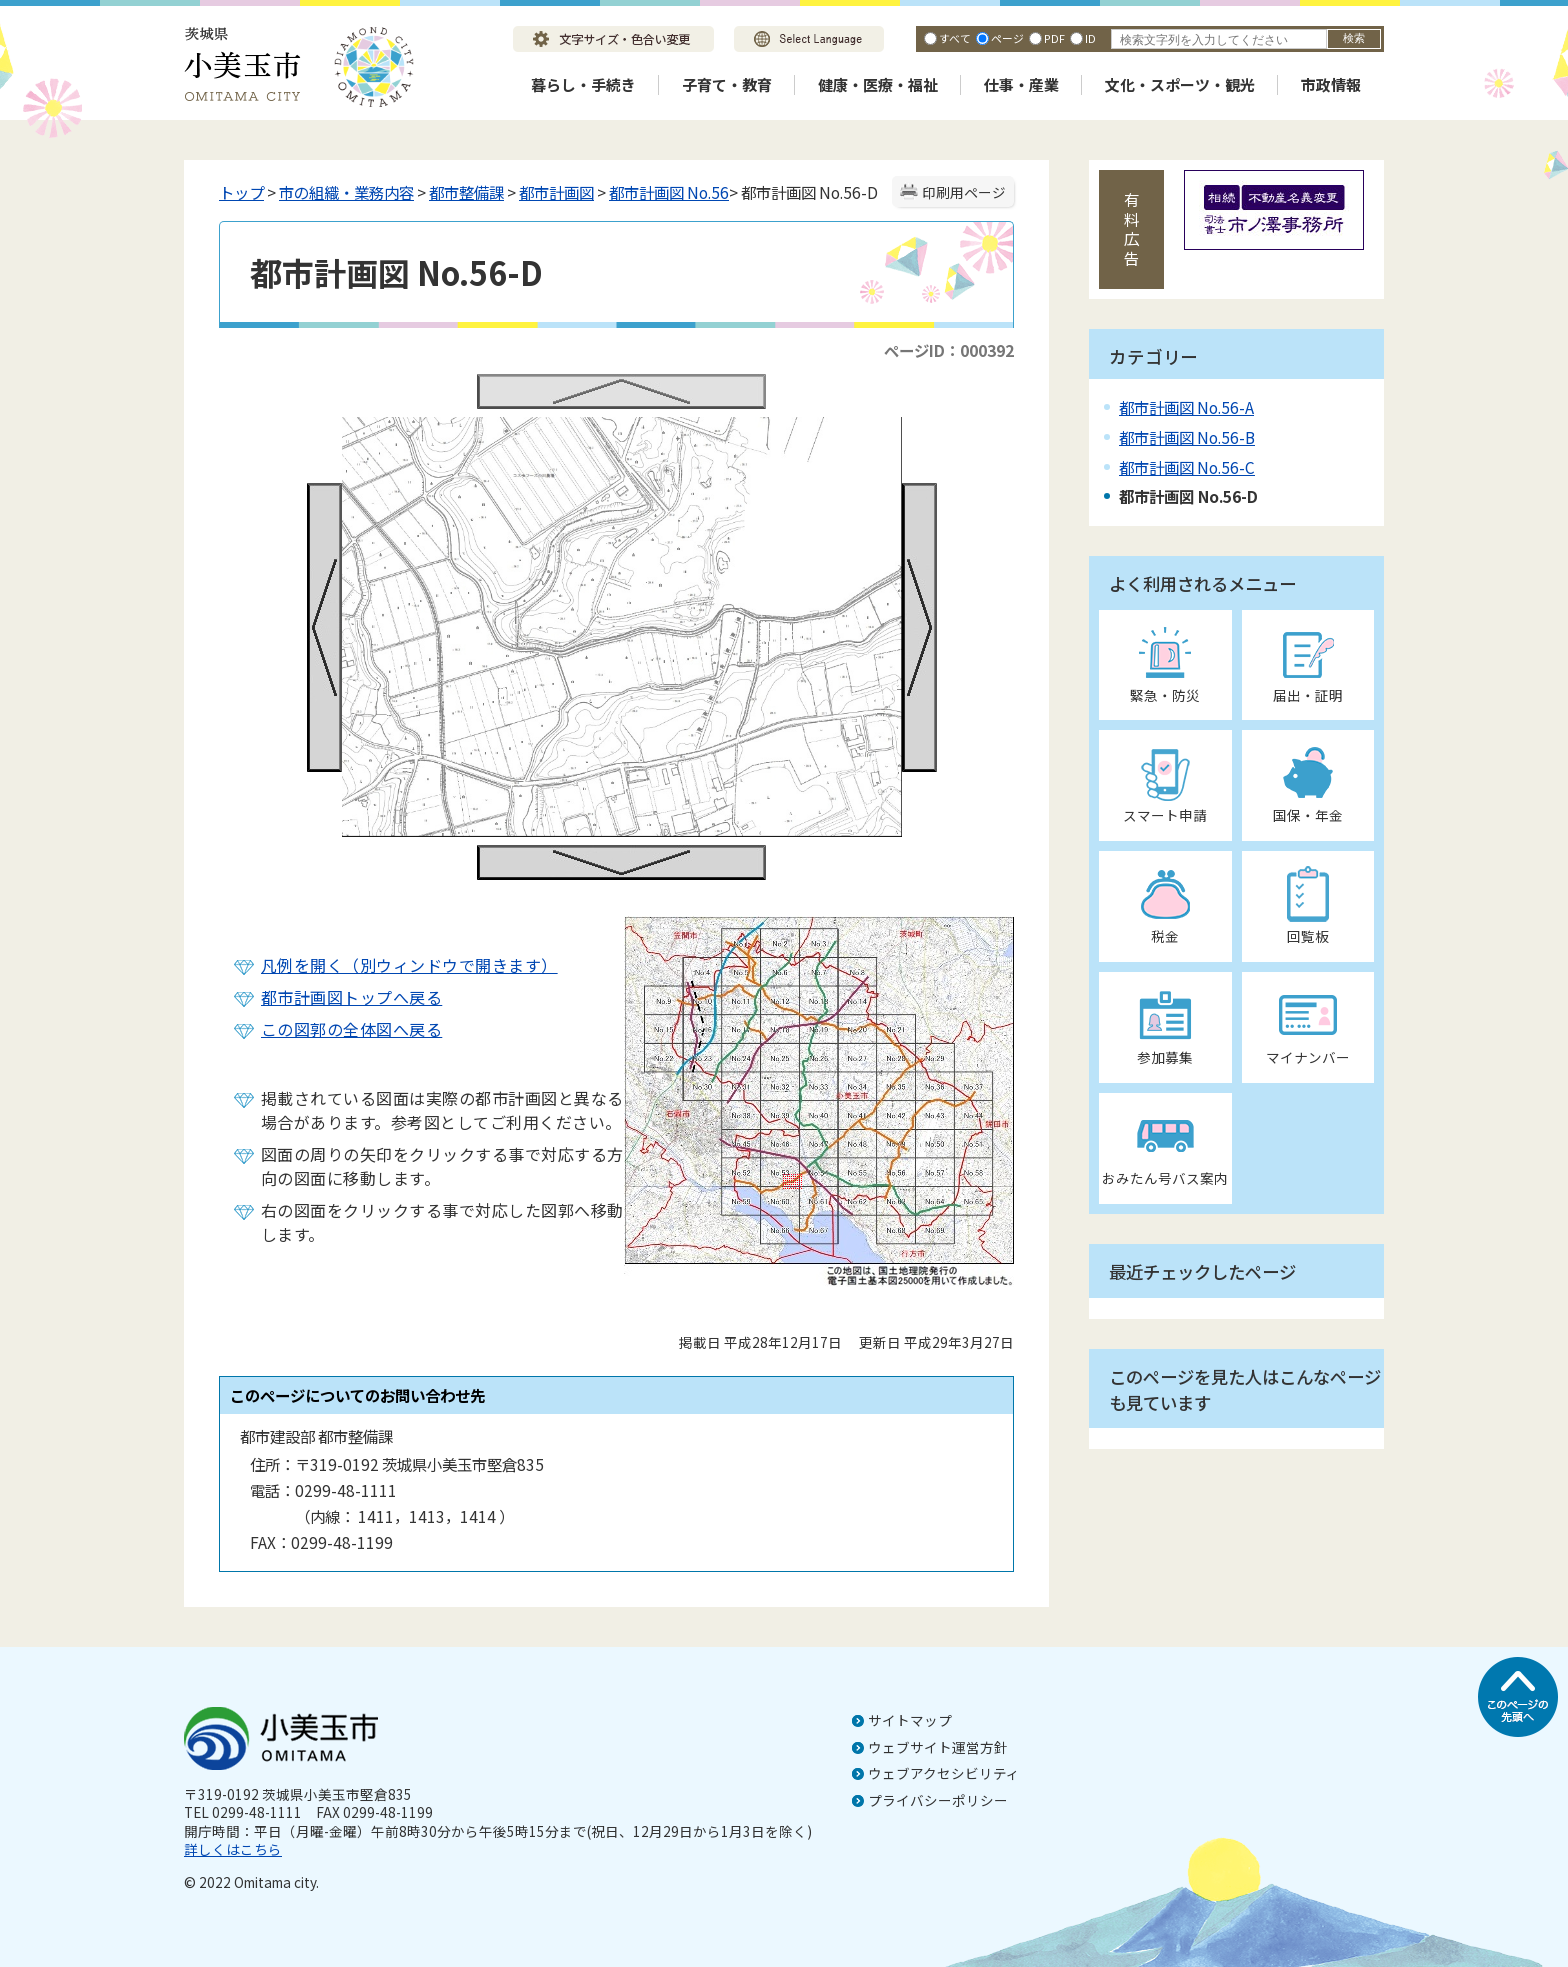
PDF (1054, 38)
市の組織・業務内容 (346, 192)
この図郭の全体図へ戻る (351, 1029)
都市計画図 (556, 192)
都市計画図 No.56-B (1187, 437)
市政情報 (1331, 84)
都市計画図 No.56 (669, 192)
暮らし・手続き (583, 84)
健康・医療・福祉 (878, 84)
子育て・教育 (727, 84)
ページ (1007, 38)
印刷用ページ (964, 192)
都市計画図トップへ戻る (351, 997)
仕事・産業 (1021, 84)
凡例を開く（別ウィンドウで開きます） (409, 965)
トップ (241, 192)
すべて (955, 38)
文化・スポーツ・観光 (1180, 84)
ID (1090, 38)
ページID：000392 (949, 350)
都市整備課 (466, 192)
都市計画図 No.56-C (1187, 467)
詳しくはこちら (233, 1849)
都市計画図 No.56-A (1186, 407)
